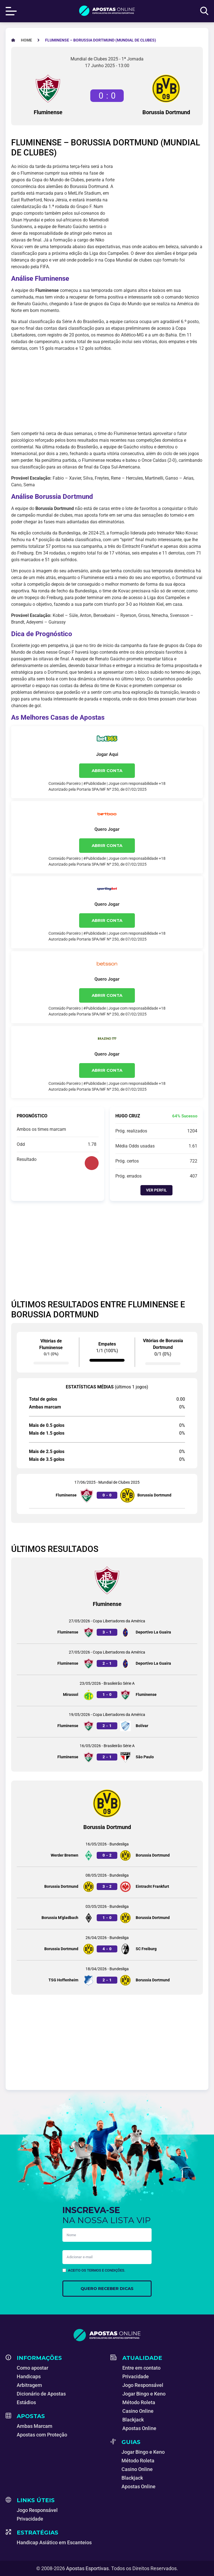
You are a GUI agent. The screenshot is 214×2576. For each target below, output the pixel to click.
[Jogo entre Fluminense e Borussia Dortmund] (107, 1491)
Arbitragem (29, 2385)
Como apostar (32, 2368)
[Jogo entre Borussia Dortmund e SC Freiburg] (107, 1945)
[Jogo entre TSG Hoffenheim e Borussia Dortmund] (107, 1976)
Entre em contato (141, 2368)
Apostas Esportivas (87, 2568)
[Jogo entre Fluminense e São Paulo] (107, 1753)
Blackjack (133, 2420)
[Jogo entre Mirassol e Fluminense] (107, 1690)
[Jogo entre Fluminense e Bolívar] (107, 1722)
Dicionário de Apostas (41, 2394)
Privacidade (135, 2376)
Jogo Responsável (142, 2385)
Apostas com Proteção (42, 2435)
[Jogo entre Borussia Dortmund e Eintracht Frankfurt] (107, 1882)
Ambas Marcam (34, 2426)
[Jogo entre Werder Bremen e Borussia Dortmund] (107, 1851)
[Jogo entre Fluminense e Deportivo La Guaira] (107, 1628)
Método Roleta (138, 2402)
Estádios (26, 2402)
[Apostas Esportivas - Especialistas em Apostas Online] (26, 40)
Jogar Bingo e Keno (144, 2394)
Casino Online (138, 2411)
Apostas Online (139, 2428)
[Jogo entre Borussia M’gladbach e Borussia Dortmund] (107, 1913)
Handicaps (29, 2376)
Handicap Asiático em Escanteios (54, 2542)
